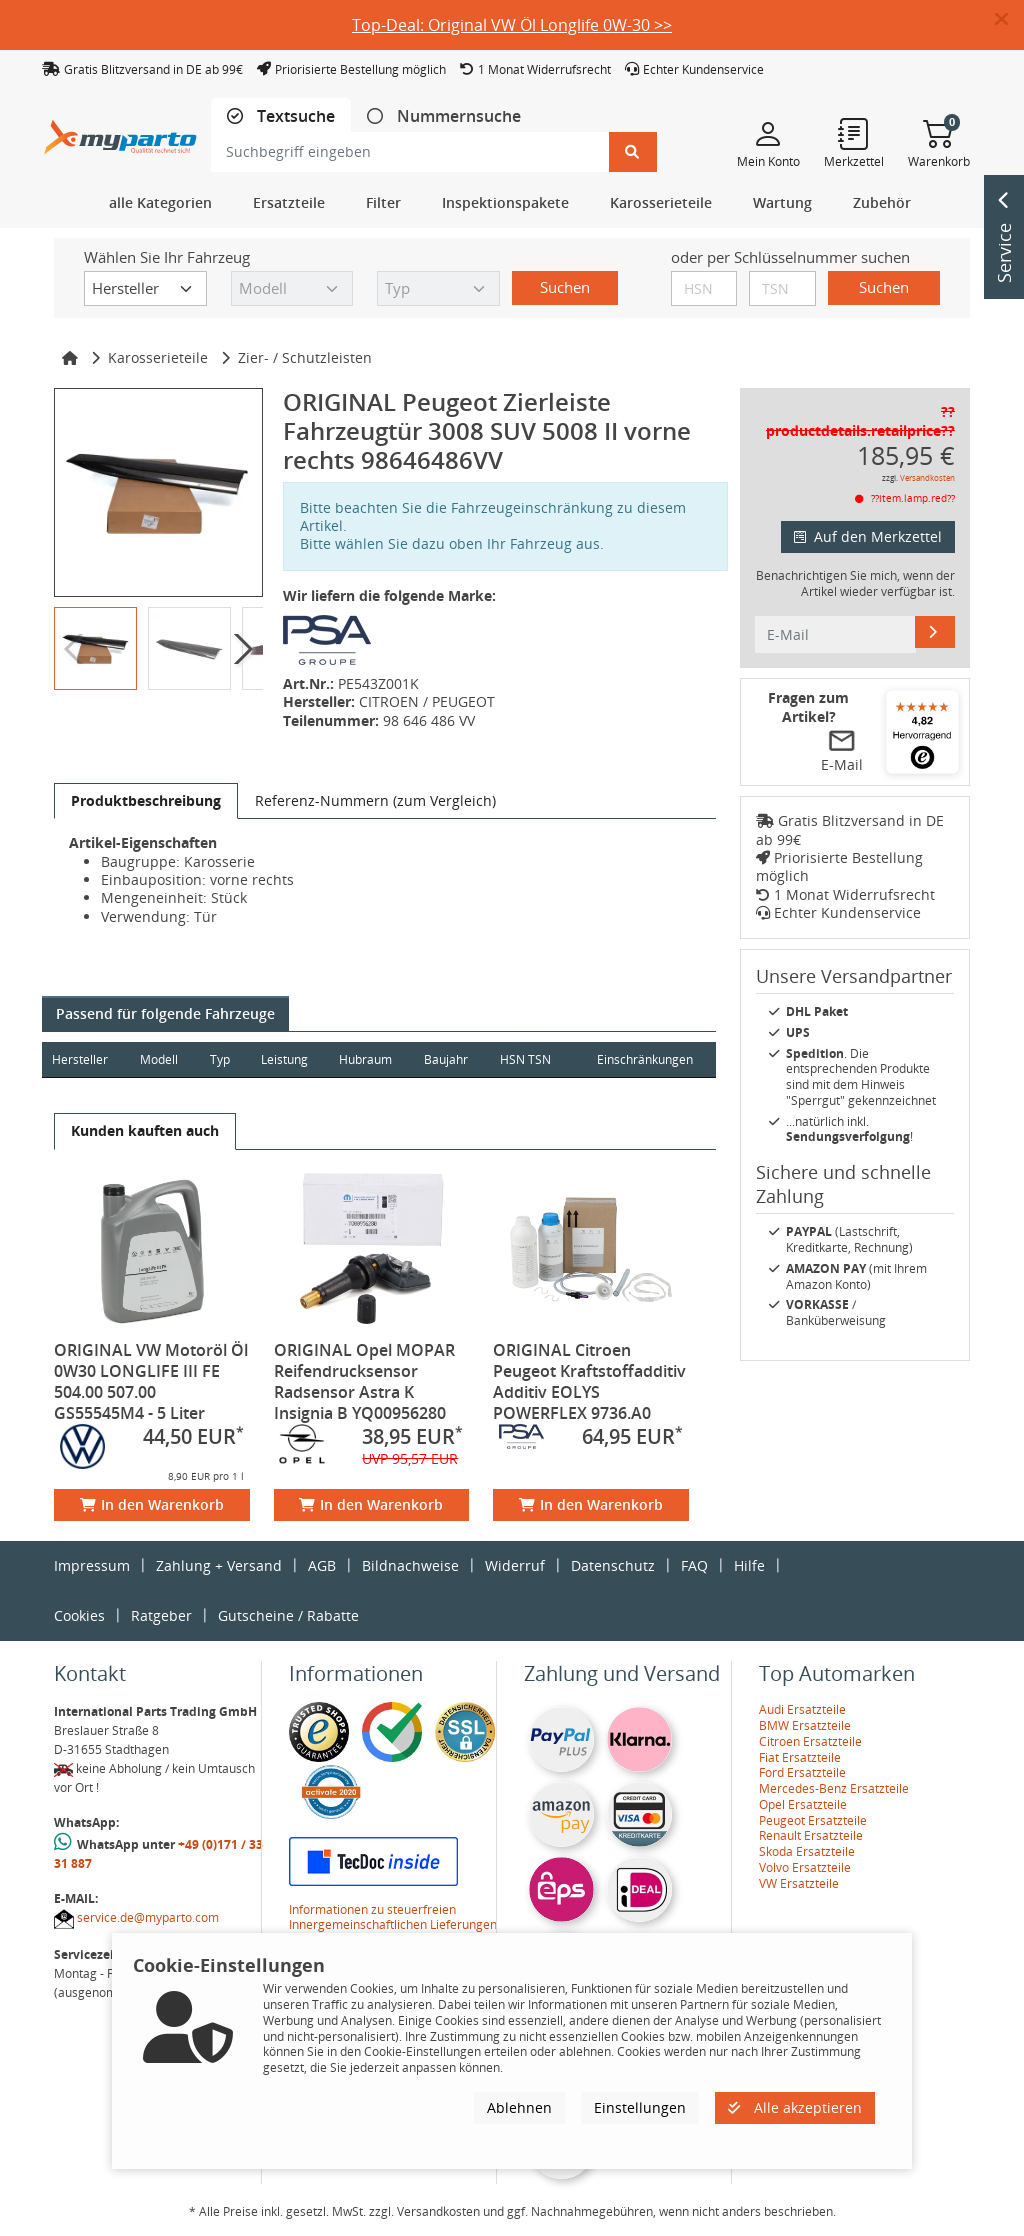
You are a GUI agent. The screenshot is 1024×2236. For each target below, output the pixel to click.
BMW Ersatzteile (805, 1725)
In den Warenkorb (152, 1504)
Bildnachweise (410, 1565)
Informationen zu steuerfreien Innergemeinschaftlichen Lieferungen (393, 1917)
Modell (160, 1059)
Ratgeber (161, 1615)
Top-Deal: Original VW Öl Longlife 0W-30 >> (512, 25)
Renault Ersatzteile (811, 1835)
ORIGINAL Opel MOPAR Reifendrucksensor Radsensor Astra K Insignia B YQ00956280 (364, 1381)
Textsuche (294, 116)
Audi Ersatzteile (802, 1709)
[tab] (281, 116)
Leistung (286, 1059)
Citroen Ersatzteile (810, 1741)
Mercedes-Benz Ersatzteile (834, 1788)
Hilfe (749, 1565)
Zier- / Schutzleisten (305, 357)
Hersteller (80, 1059)
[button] (1009, 20)
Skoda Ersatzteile (807, 1851)
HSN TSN (529, 1059)
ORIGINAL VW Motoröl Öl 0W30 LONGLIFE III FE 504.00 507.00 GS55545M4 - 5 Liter (151, 1381)
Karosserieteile (158, 357)
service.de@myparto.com (148, 1917)
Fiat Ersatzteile (800, 1757)
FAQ (694, 1565)
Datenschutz (613, 1565)
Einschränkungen (644, 1059)
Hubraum (368, 1059)
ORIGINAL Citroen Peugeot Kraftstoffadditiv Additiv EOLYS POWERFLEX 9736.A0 (589, 1381)
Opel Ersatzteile (803, 1804)
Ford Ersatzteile (802, 1772)
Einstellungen (640, 2107)
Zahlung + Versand (219, 1565)
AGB (322, 1565)
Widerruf (515, 1565)
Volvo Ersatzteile (805, 1867)
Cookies (79, 1615)
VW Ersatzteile (799, 1883)
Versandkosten (927, 477)
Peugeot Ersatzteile (813, 1820)
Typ (221, 1059)
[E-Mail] (935, 632)
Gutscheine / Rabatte (288, 1615)
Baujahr (450, 1059)
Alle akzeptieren (795, 2107)
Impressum (92, 1565)
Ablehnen (519, 2107)
